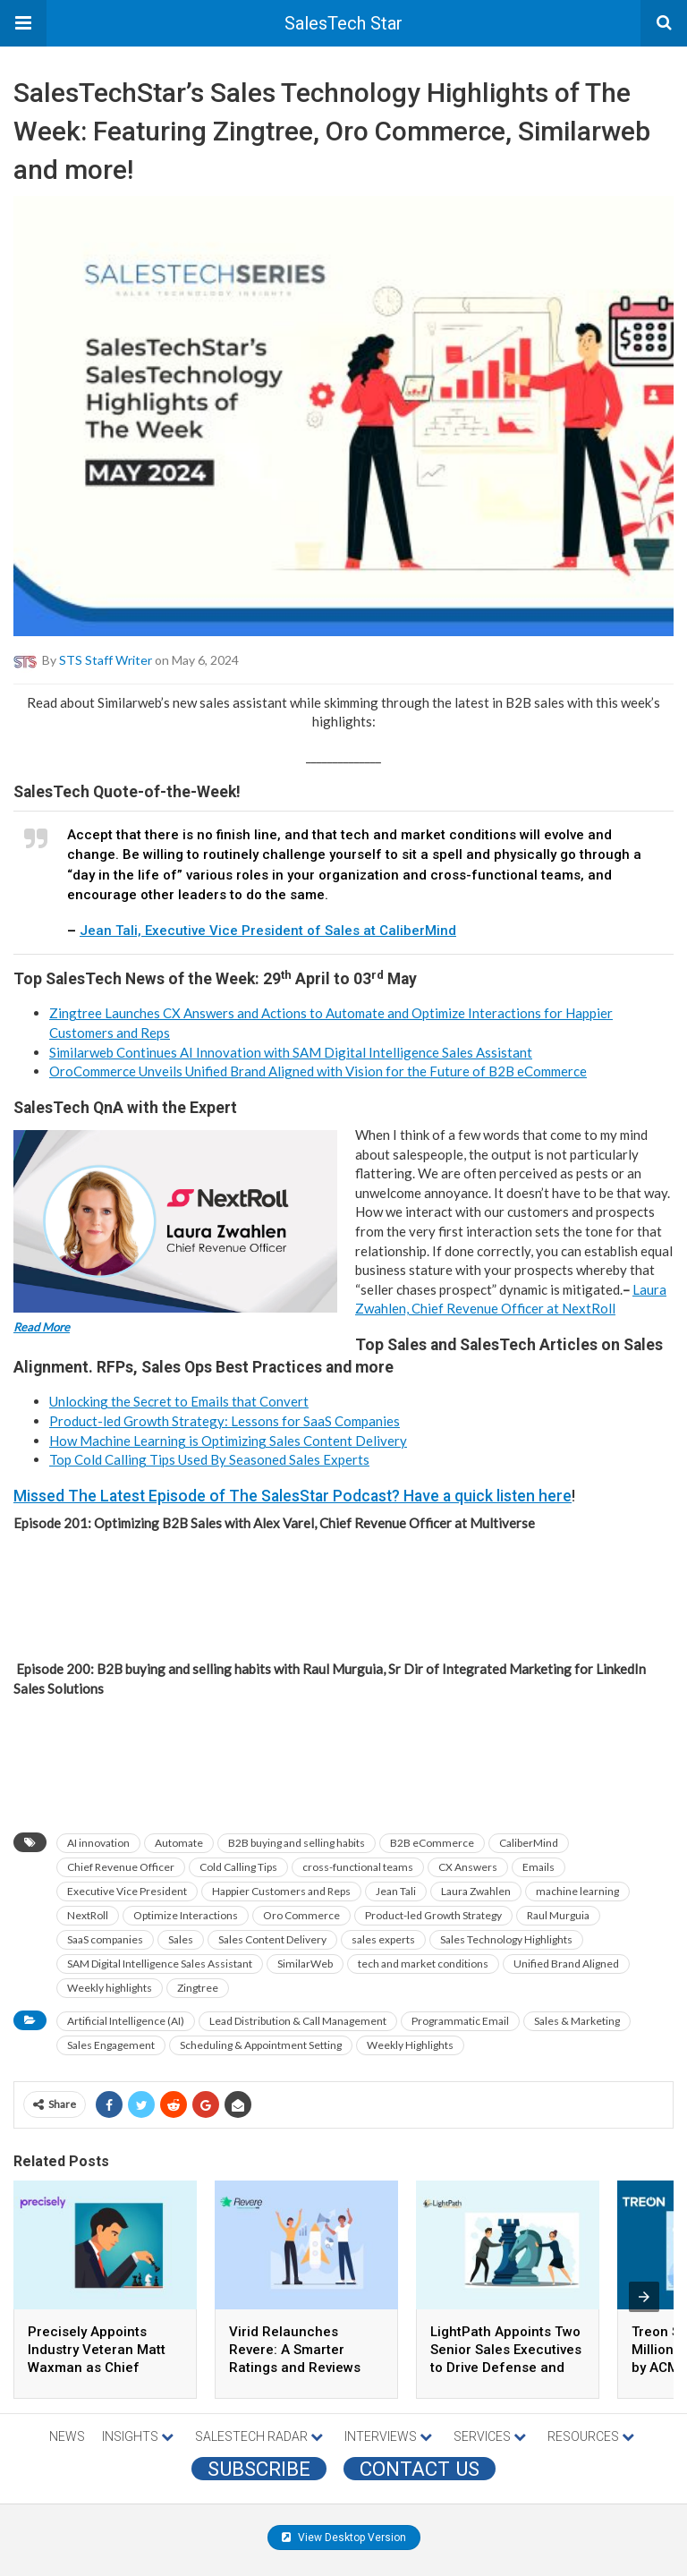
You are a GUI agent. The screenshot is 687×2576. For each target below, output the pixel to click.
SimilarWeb (305, 1963)
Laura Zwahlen (476, 1891)
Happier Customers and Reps (281, 1891)
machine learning (577, 1891)
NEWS (67, 2436)
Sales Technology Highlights (506, 1939)
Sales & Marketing (577, 2021)
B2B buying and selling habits (296, 1842)
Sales (180, 1939)
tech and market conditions (423, 1963)
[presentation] (644, 2297)
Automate (179, 1842)
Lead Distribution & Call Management (297, 2021)
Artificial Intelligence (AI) (125, 2021)
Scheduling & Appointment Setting (261, 2045)
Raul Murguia (558, 1915)
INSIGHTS (138, 2436)
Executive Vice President (127, 1891)
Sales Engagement (111, 2045)
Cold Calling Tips (238, 1867)
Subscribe (259, 2468)
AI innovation (98, 1842)
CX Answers (467, 1867)
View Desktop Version (344, 2537)
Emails (538, 1867)
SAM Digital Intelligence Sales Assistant (159, 1963)
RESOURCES (590, 2436)
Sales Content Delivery (272, 1939)
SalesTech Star (343, 23)
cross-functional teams (357, 1867)
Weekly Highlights (410, 2045)
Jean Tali (396, 1891)
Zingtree (197, 1987)
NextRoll (87, 1915)
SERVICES (490, 2436)
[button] (23, 23)
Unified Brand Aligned (566, 1963)
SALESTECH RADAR (259, 2436)
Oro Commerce (301, 1915)
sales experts (383, 1939)
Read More (41, 1327)
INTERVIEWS (388, 2436)
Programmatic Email (460, 2021)
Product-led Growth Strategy (433, 1915)
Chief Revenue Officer (120, 1867)
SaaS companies (105, 1939)
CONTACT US (419, 2468)
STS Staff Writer (105, 659)
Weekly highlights (109, 1987)
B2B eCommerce (432, 1842)
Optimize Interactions (185, 1915)
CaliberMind (528, 1842)
